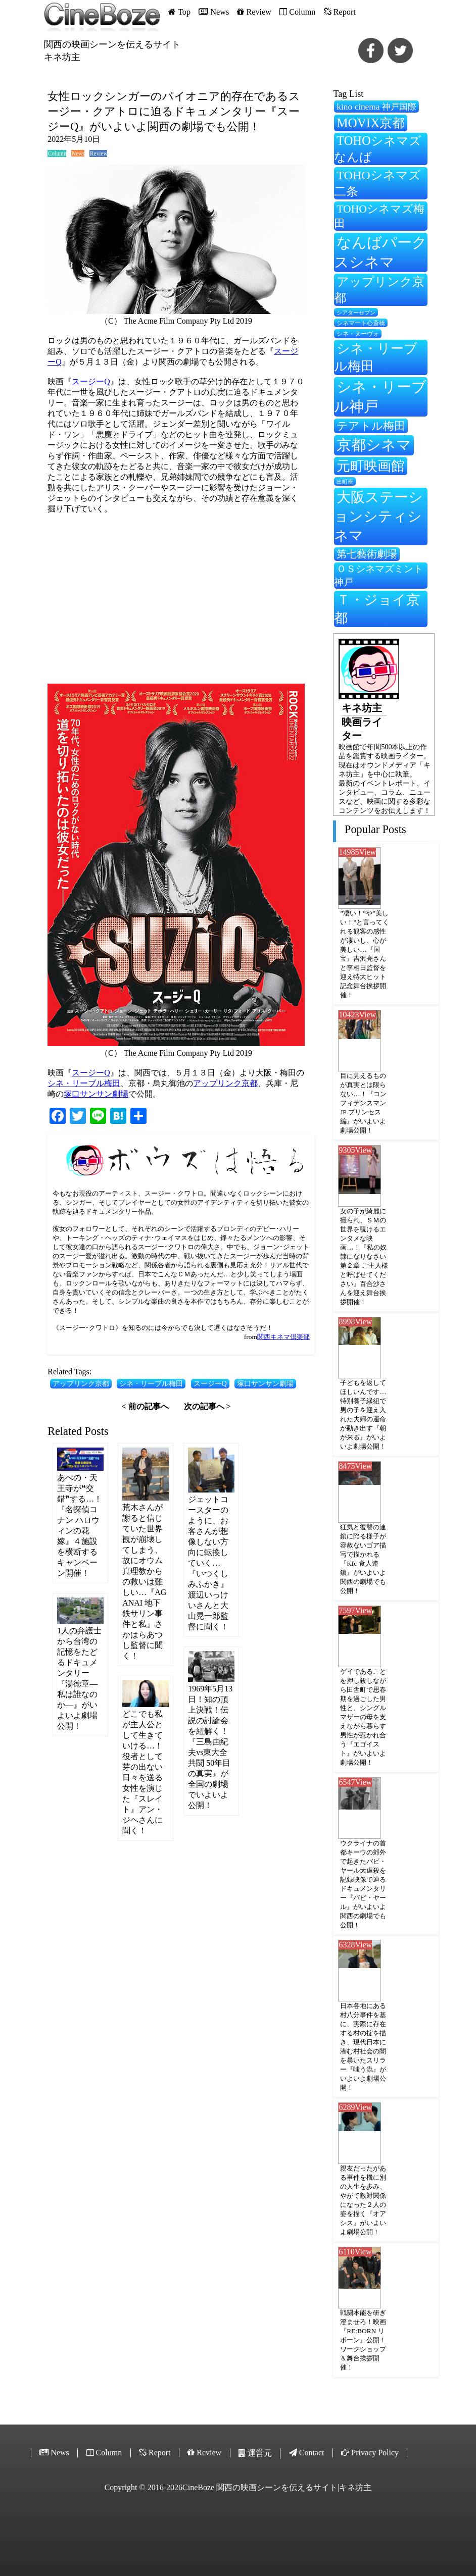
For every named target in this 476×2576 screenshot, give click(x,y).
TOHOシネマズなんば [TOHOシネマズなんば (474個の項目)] (377, 149)
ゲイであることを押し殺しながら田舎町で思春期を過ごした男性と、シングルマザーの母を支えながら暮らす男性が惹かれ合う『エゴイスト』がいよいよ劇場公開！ (363, 1717)
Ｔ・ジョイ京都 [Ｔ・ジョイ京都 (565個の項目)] (377, 609)
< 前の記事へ (144, 1406)
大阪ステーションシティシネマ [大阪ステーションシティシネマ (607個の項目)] (378, 516)
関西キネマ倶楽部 (283, 1337)
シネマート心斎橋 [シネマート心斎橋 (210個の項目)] (361, 323)
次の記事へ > (207, 1406)
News (78, 153)
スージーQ (91, 381)
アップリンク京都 (225, 1083)
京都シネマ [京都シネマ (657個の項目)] (374, 445)
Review (98, 153)
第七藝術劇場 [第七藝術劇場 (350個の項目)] (367, 553)
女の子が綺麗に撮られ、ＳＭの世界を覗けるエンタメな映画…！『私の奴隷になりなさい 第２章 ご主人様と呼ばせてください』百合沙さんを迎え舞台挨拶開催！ (364, 1256)
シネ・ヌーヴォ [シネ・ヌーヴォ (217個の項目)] (358, 333)
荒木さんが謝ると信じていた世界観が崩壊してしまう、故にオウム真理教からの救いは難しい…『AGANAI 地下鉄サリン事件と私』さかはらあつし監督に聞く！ (144, 1581)
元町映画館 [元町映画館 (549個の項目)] (371, 466)
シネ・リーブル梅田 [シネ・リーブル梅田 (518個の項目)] (375, 357)
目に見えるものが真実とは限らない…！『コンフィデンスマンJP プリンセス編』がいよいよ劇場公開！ (363, 1103)
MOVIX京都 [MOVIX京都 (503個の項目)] (371, 123)
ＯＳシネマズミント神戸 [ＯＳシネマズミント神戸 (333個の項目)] (378, 575)
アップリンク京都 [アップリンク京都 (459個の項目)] (379, 289)
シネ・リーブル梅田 (83, 1083)
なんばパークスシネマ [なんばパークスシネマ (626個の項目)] (380, 252)
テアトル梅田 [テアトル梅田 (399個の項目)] (371, 426)
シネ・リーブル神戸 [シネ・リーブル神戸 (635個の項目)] (380, 397)
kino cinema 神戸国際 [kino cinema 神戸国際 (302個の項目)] (376, 107)
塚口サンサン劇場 (96, 1094)
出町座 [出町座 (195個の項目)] (345, 482)
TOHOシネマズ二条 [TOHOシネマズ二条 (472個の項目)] (377, 183)
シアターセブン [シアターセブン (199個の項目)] (356, 313)
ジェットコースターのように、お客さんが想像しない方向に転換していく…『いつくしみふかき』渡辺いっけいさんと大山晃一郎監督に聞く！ (208, 1563)
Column (57, 153)
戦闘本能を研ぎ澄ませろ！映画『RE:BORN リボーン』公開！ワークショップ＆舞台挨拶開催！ (363, 2340)
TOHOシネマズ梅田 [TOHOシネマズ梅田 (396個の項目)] (379, 216)
